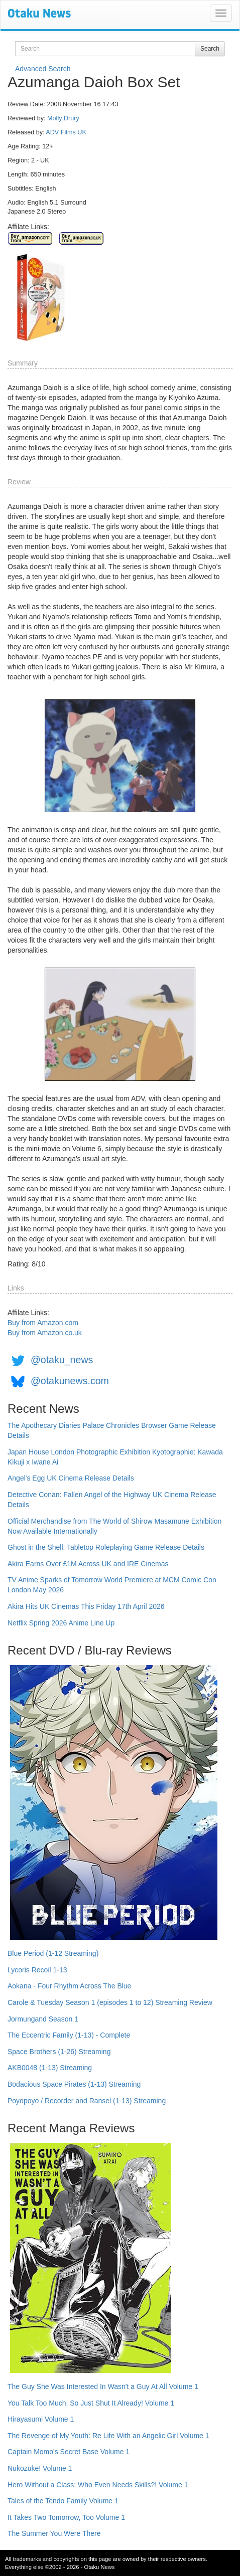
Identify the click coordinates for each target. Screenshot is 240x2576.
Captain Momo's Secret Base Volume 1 (69, 2452)
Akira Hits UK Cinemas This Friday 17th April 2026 (86, 1606)
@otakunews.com (70, 1380)
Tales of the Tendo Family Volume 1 (63, 2501)
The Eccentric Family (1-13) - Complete (69, 2035)
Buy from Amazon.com (43, 1323)
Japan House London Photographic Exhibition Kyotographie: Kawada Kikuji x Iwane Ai (115, 1457)
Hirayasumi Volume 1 (41, 2419)
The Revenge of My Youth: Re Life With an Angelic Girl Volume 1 (108, 2436)
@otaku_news (62, 1359)
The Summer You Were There (54, 2533)
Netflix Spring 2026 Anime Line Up (61, 1623)
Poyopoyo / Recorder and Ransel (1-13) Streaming (87, 2101)
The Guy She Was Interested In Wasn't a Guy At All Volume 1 (103, 2386)
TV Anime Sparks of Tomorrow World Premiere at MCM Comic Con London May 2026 (112, 1585)
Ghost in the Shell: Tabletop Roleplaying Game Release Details (106, 1547)
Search (209, 48)
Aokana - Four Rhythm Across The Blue (69, 1986)
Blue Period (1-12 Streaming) (53, 1953)
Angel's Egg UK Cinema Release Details (71, 1478)
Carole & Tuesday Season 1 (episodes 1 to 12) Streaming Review (110, 2002)
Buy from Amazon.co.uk (45, 1333)
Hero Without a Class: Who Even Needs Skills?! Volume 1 (98, 2485)
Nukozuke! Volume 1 (40, 2468)
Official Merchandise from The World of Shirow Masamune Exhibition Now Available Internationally (114, 1526)
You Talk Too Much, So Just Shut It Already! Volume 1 (91, 2403)
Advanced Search (43, 69)
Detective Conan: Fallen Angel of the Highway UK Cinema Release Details (112, 1500)
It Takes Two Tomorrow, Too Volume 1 (66, 2517)
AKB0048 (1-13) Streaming (50, 2068)
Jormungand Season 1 (43, 2019)
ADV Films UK (66, 132)
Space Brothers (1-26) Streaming (59, 2052)
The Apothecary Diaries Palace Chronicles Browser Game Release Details (112, 1430)
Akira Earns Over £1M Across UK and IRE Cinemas (88, 1564)
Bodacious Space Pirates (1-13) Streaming (74, 2084)
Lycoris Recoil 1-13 (37, 1970)
